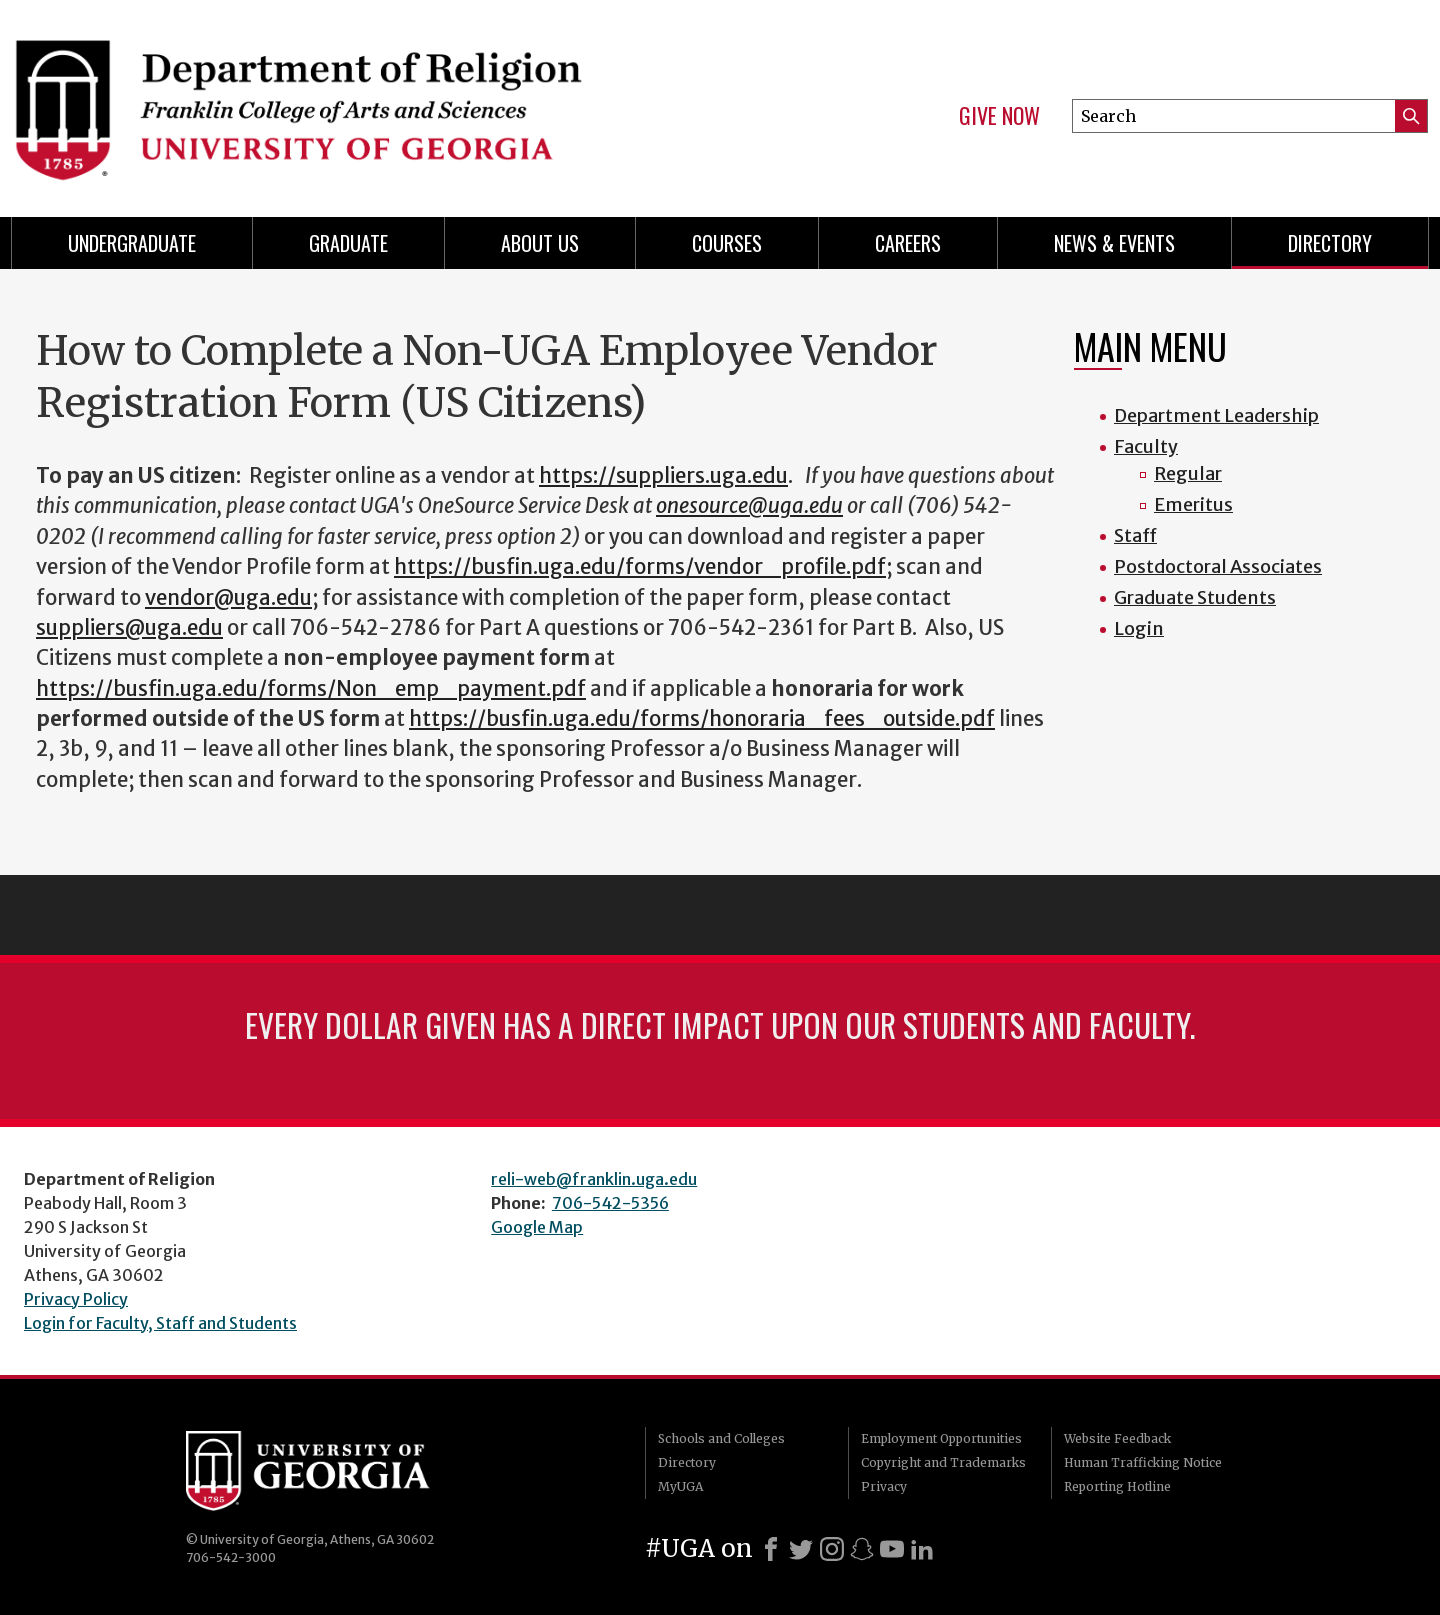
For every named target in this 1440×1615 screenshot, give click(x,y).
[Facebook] (771, 1549)
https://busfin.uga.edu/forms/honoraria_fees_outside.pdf (702, 719)
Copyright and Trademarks (943, 1462)
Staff (1135, 535)
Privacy (884, 1486)
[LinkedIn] (922, 1549)
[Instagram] (832, 1549)
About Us (540, 243)
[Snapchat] (862, 1549)
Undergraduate (132, 243)
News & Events (1114, 243)
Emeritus (1193, 504)
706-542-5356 (610, 1203)
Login (1139, 628)
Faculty (1146, 446)
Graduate (348, 243)
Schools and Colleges (721, 1438)
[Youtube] (892, 1549)
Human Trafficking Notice (1143, 1462)
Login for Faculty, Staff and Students (160, 1323)
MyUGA (680, 1486)
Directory (1330, 243)
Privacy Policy (76, 1299)
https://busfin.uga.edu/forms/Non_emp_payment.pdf (311, 689)
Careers (908, 243)
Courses (727, 243)
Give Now (999, 116)
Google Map (537, 1227)
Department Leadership (1216, 415)
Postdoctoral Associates (1218, 566)
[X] (801, 1549)
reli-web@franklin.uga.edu (594, 1179)
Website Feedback (1117, 1438)
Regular (1188, 473)
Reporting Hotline (1117, 1486)
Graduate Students (1195, 597)
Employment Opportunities (941, 1438)
